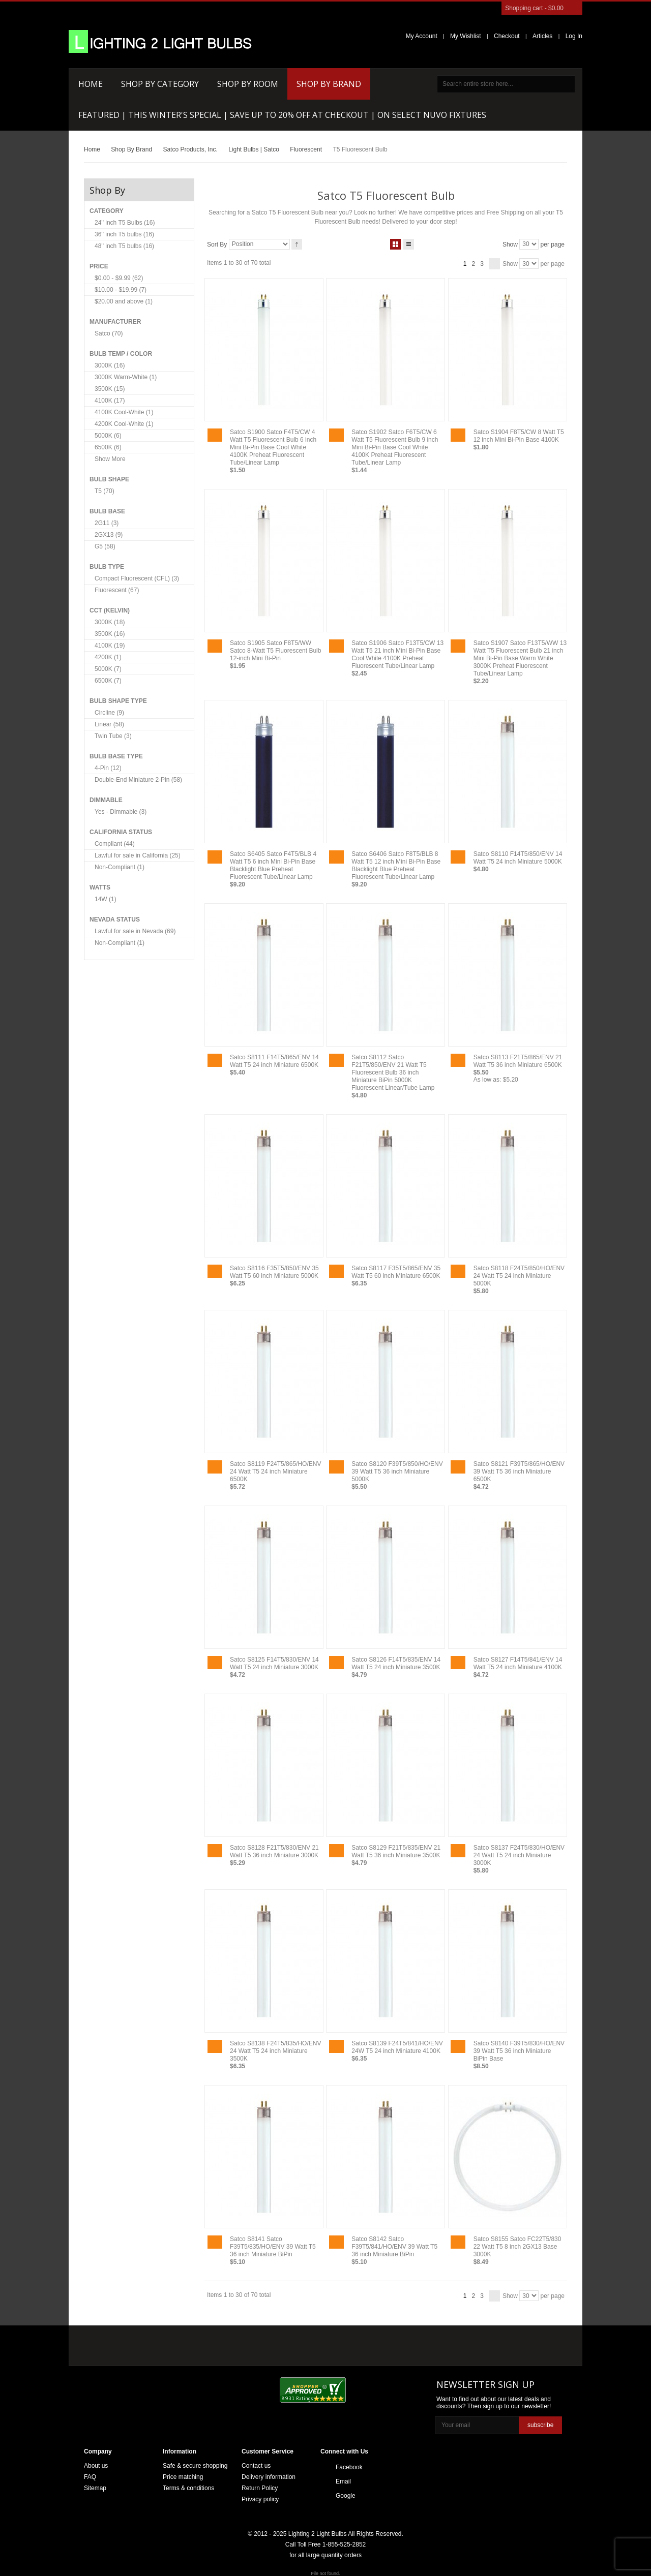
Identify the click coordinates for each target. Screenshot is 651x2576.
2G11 (107, 523)
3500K (110, 388)
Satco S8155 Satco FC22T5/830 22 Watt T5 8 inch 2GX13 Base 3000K (517, 2246)
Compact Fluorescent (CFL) (137, 578)
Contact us (256, 2465)
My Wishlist (465, 36)
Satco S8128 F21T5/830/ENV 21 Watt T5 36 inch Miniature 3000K (274, 1851)
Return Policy (260, 2488)
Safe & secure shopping (195, 2465)
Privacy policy (260, 2499)
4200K (108, 657)
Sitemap (95, 2488)
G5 (105, 546)
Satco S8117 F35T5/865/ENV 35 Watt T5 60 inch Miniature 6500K (395, 1272)
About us (96, 2465)
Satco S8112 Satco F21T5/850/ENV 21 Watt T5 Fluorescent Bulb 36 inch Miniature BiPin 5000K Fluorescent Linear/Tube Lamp (392, 1072)
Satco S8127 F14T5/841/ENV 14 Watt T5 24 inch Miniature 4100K (518, 1663)
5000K (108, 435)
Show (510, 244)
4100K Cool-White (124, 412)
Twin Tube (113, 736)
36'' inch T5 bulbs (124, 234)
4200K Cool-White (124, 423)
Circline (109, 712)
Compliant (115, 843)
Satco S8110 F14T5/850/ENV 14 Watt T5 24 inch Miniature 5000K (518, 857)
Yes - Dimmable (120, 811)
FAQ (90, 2476)
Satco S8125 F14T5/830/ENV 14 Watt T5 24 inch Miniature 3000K (274, 1663)
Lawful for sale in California (138, 855)
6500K (108, 447)
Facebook (349, 2467)
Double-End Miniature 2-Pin (138, 779)
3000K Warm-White (126, 377)
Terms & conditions (188, 2488)
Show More (110, 459)
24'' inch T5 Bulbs (125, 222)
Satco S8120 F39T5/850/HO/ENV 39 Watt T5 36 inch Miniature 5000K (396, 1471)
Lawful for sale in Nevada (135, 931)
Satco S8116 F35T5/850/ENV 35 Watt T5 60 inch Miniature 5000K (274, 1272)
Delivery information (268, 2476)
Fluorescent (117, 590)
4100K (110, 400)
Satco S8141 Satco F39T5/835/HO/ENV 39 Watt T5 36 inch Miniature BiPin (273, 2246)
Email (343, 2481)
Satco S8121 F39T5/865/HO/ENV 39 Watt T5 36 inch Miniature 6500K (519, 1471)
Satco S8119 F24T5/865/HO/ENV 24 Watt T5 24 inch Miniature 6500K (275, 1471)
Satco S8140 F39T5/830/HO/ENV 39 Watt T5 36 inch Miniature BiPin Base (519, 2051)
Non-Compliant (119, 867)
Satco (109, 333)
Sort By (217, 244)
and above (124, 301)
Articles (542, 36)
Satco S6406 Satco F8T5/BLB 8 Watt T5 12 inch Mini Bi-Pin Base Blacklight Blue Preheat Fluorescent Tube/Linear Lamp (395, 865)
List (408, 242)
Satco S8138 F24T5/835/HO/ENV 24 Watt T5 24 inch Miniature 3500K (275, 2051)
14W (105, 899)
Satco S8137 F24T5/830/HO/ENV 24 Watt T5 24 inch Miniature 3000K (519, 1855)
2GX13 (109, 534)
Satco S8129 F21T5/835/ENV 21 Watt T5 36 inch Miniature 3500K (395, 1851)
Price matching (183, 2476)
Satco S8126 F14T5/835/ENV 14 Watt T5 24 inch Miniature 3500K (395, 1663)
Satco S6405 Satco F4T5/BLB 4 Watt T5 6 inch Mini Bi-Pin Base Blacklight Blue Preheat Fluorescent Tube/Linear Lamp (273, 865)
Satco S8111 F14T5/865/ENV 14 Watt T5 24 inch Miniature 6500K (274, 1061)
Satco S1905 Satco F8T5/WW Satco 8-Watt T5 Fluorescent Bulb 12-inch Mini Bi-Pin (275, 650)
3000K (110, 365)
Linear (109, 724)
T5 (104, 491)
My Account (421, 36)
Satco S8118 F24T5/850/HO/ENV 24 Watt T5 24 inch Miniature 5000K (519, 1276)
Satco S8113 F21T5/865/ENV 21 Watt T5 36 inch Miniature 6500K (518, 1061)
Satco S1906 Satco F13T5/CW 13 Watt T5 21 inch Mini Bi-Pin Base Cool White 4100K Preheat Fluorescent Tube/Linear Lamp (397, 654)
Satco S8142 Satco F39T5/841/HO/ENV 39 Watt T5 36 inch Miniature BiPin (394, 2246)
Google (346, 2495)
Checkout (507, 36)
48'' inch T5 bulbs (124, 246)
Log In (574, 36)
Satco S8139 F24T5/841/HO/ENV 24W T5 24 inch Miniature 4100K (396, 2047)
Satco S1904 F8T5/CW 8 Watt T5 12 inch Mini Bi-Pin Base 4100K (519, 435)
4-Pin (108, 768)
